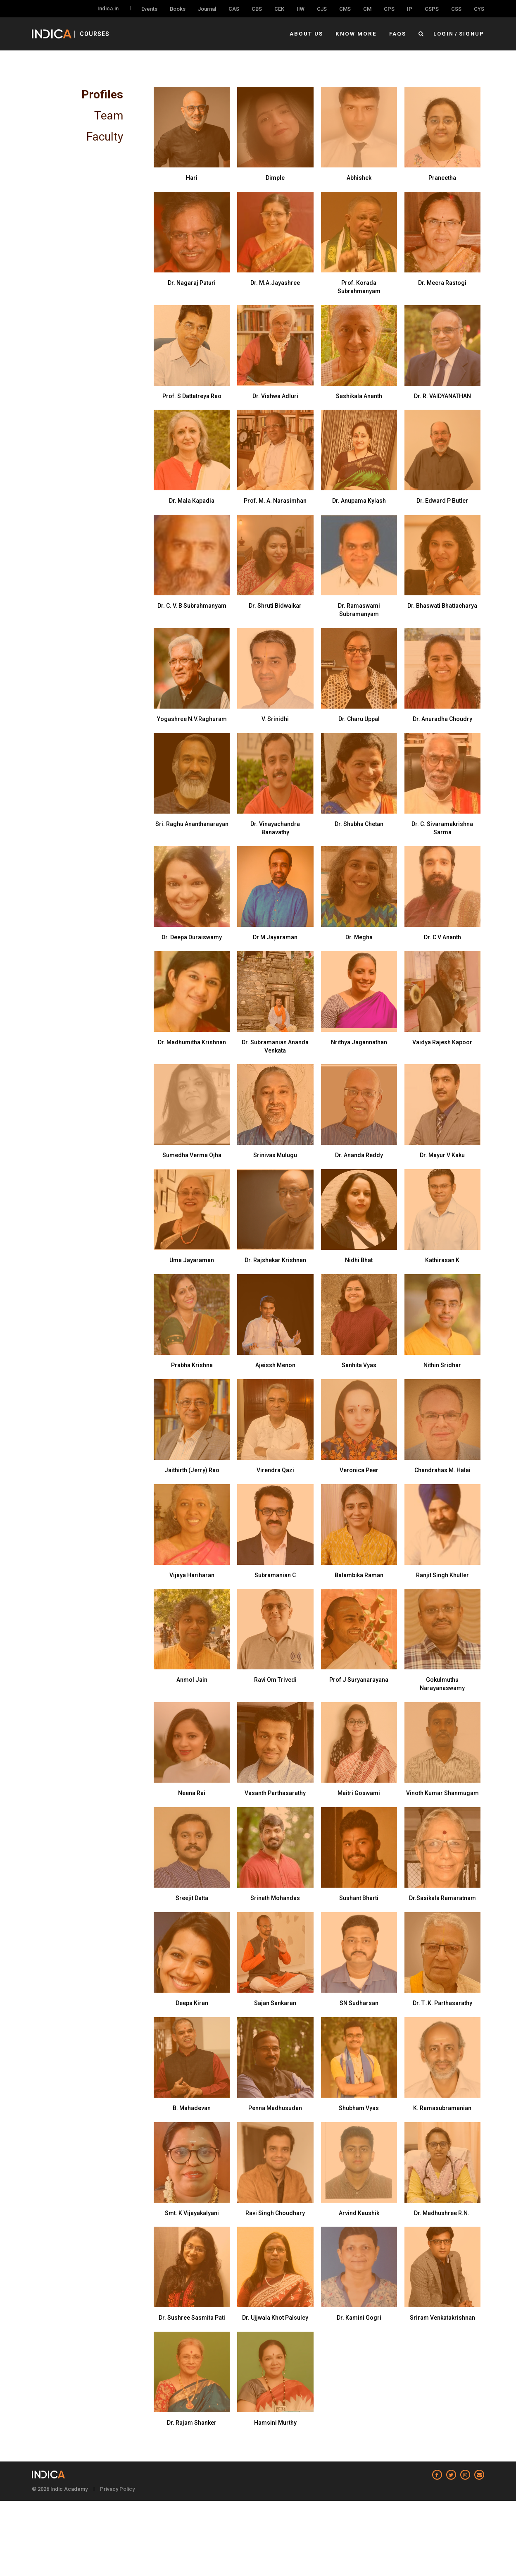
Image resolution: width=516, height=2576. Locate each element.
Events (149, 9)
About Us (309, 34)
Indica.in (108, 8)
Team (108, 115)
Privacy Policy (117, 2489)
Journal (207, 9)
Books (177, 9)
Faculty (104, 136)
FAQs (398, 34)
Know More (357, 34)
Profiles (102, 94)
